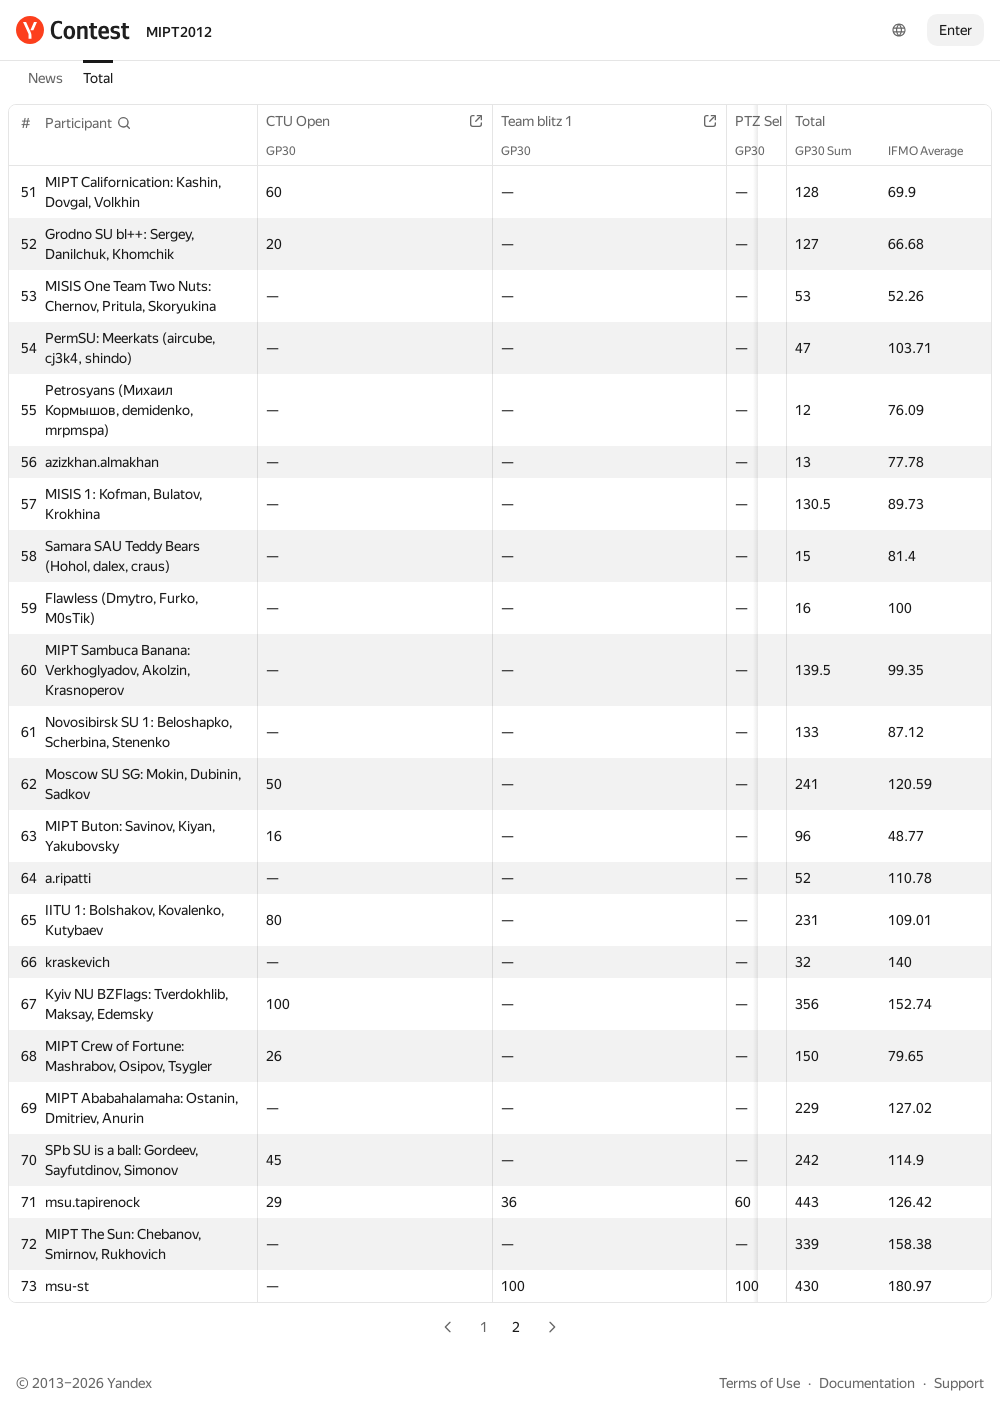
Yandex (129, 1383)
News (45, 78)
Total (98, 78)
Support (959, 1383)
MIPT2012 (179, 32)
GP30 (291, 151)
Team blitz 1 (559, 121)
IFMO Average (935, 151)
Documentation (867, 1383)
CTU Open (308, 121)
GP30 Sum (833, 151)
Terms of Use (759, 1383)
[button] (88, 123)
